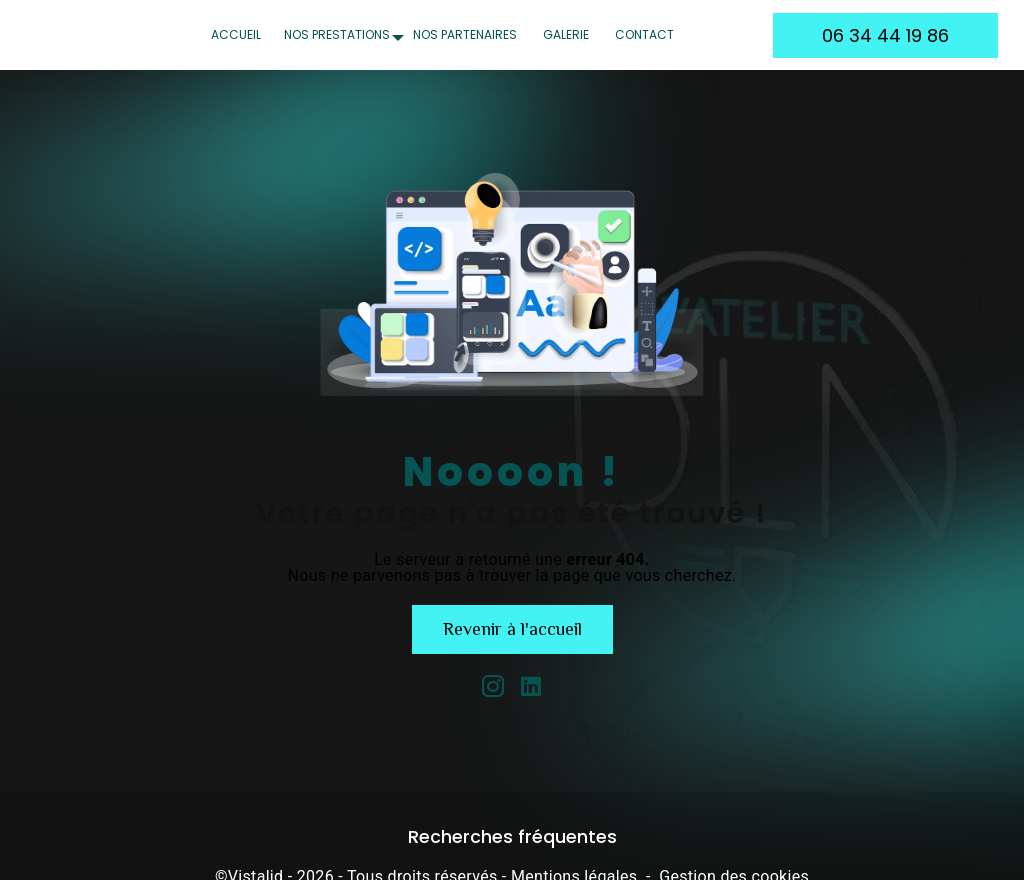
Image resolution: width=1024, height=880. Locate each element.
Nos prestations (337, 34)
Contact (644, 34)
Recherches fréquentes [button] (512, 837)
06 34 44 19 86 (885, 35)
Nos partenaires (465, 34)
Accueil (236, 34)
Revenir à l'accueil (512, 629)
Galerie (566, 34)
